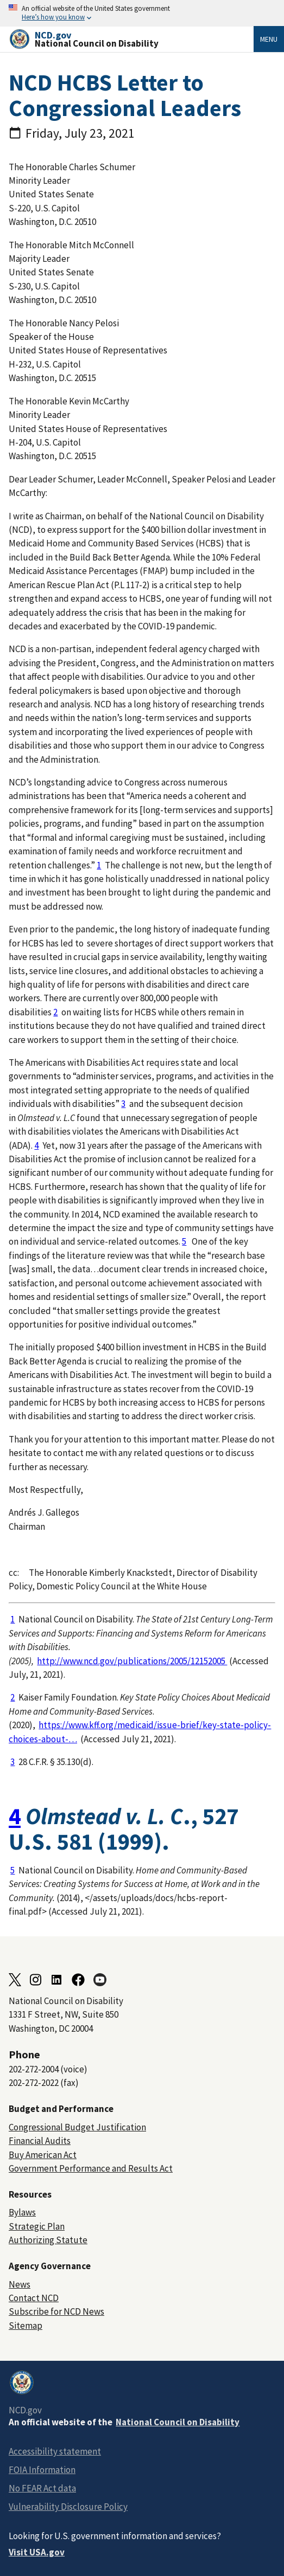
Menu (268, 39)
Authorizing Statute (48, 2240)
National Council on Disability (177, 2422)
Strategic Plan (37, 2226)
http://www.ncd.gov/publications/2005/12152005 (132, 1661)
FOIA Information (42, 2470)
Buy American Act (43, 2155)
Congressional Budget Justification (77, 2127)
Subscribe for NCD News (56, 2311)
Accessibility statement (55, 2451)
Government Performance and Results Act (91, 2168)
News (19, 2284)
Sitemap (25, 2326)
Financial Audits (40, 2141)
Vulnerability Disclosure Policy (68, 2507)
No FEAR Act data (42, 2488)
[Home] (131, 39)
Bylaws (22, 2212)
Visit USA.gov (37, 2552)
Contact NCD (34, 2298)
